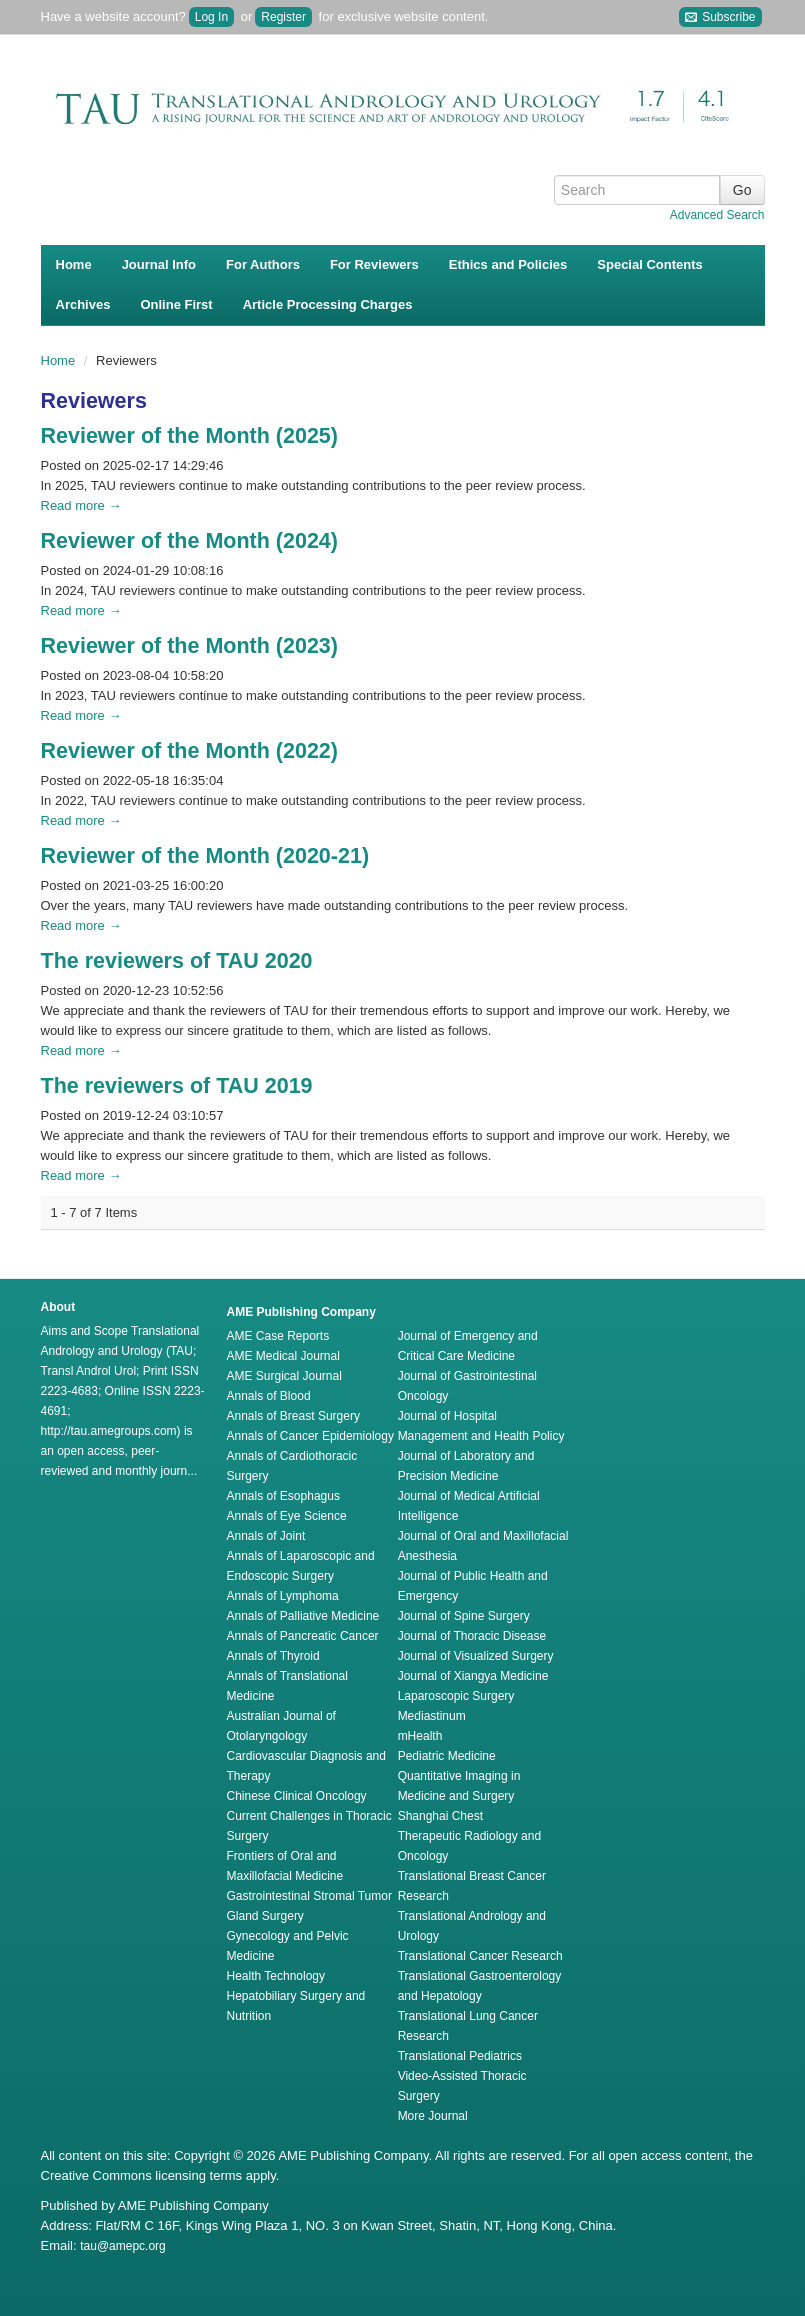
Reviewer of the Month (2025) (189, 436)
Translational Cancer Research (480, 1956)
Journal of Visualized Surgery (476, 1656)
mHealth (420, 1736)
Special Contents (649, 264)
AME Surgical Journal (284, 1376)
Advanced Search (717, 215)
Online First (176, 304)
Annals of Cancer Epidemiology (310, 1436)
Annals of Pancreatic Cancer (303, 1636)
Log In (211, 17)
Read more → (81, 505)
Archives (83, 304)
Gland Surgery (265, 1916)
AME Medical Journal (283, 1356)
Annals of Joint (266, 1536)
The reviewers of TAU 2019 (177, 1086)
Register (283, 17)
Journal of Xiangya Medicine (473, 1676)
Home (74, 264)
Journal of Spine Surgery (464, 1616)
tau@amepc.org (123, 2246)
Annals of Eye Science (287, 1516)
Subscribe (720, 17)
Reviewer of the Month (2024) (189, 541)
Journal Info (159, 264)
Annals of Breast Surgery (293, 1416)
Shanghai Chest (440, 1816)
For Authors (263, 264)
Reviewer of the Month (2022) (189, 751)
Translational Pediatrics (460, 2056)
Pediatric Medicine (447, 1756)
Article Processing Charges (328, 304)
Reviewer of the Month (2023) (189, 646)
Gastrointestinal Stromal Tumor (309, 1896)
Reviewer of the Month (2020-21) (205, 856)
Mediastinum (432, 1716)
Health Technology (276, 1976)
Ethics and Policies (508, 264)
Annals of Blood (269, 1396)
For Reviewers (374, 264)
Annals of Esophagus (283, 1496)
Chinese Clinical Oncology (297, 1796)
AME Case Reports (278, 1336)
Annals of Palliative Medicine (303, 1616)
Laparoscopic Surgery (456, 1696)
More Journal (433, 2116)
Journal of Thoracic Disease (472, 1636)
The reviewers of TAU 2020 (177, 961)
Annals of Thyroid (273, 1656)
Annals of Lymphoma (283, 1596)
